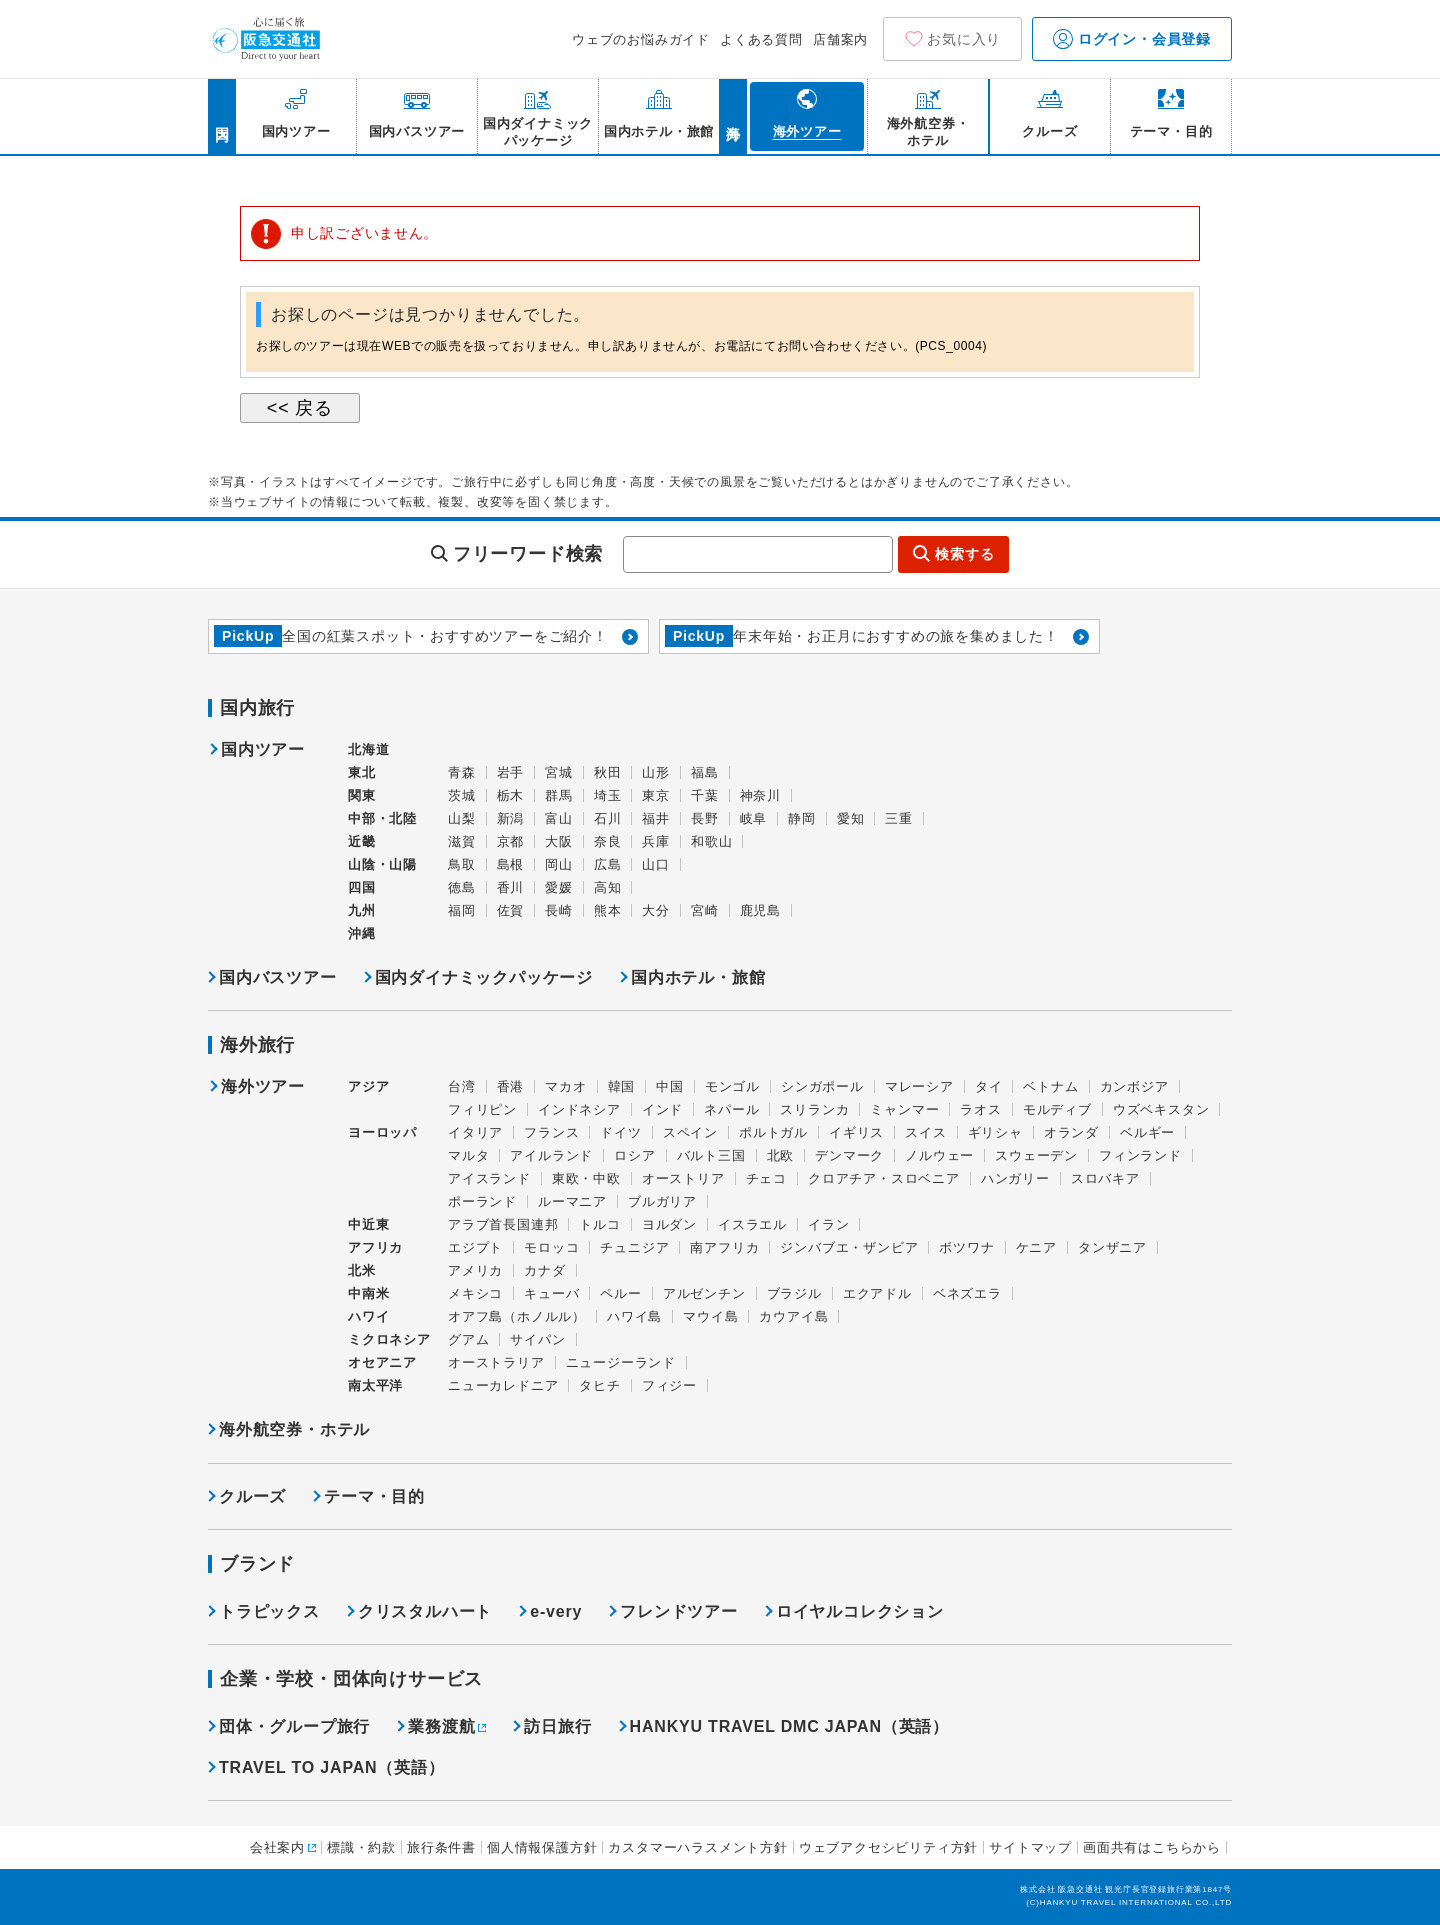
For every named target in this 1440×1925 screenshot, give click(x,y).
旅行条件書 (441, 1847)
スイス (925, 1132)
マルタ (468, 1155)
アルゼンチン (704, 1293)
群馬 (559, 795)
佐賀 (511, 910)
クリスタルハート (425, 1611)
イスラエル (752, 1224)
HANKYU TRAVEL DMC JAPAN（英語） (789, 1726)
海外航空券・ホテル (294, 1429)
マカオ (565, 1086)
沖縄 (362, 933)
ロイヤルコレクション (860, 1611)
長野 (705, 818)
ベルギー (1147, 1132)
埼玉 (608, 795)
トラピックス (269, 1611)
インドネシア (579, 1109)
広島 (608, 864)
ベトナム (1050, 1086)
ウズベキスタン (1161, 1109)
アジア (368, 1087)
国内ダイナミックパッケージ (484, 977)
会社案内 (277, 1847)
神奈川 (760, 795)
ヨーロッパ (382, 1133)
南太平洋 (375, 1385)
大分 (656, 910)
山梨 (462, 818)
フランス (551, 1132)
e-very (556, 1611)
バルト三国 (711, 1155)
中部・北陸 (382, 818)
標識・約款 (361, 1847)
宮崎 (705, 910)
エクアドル (877, 1293)
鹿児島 (760, 910)
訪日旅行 (557, 1726)
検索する (964, 554)
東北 (362, 772)
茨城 (462, 795)
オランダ (1071, 1132)
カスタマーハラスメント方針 (697, 1847)
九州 (362, 910)
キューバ (551, 1293)
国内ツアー (263, 750)
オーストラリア (496, 1362)
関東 (362, 795)
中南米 (368, 1293)
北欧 (781, 1155)
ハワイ (368, 1316)
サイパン (537, 1339)
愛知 (851, 818)
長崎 (559, 910)
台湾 (462, 1086)
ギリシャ (995, 1132)
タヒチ (599, 1385)
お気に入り (964, 39)
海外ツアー (263, 1087)
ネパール (731, 1109)
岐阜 (754, 818)
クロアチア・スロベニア (884, 1178)
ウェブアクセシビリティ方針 (888, 1847)
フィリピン (482, 1109)
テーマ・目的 (374, 1496)
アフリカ (375, 1247)
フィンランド (1140, 1155)
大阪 (559, 841)
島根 (511, 864)
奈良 (608, 841)
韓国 (622, 1086)
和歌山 (711, 841)
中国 (670, 1086)
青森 (462, 772)
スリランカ (814, 1109)
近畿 (362, 841)
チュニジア (634, 1247)
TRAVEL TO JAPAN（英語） (332, 1767)
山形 (656, 772)
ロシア (634, 1155)
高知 (608, 887)
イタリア (475, 1132)
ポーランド (482, 1201)
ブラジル (794, 1293)
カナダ (544, 1270)
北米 (362, 1270)
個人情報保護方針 (542, 1847)
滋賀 (462, 841)
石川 (608, 818)
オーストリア (683, 1178)
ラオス (980, 1109)
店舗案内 (840, 39)
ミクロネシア (389, 1339)
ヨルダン (669, 1224)
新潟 (511, 818)
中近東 (368, 1224)
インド (662, 1109)
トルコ (599, 1224)
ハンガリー (1015, 1178)
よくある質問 (761, 39)
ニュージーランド (621, 1362)
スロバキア (1105, 1178)
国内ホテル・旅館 (698, 977)
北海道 (368, 749)
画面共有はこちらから (1152, 1847)
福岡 (462, 910)
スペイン (690, 1132)
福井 (656, 818)
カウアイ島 (793, 1316)
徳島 (462, 887)
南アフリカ (724, 1247)
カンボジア (1134, 1086)
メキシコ (475, 1293)
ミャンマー (904, 1109)
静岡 (802, 818)
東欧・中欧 (586, 1178)
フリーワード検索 (528, 554)
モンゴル (732, 1086)
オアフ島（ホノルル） (517, 1316)
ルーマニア (572, 1201)
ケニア (1036, 1247)
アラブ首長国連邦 (503, 1224)
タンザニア (1112, 1247)
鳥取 (462, 864)
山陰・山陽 (382, 864)
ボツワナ (966, 1247)
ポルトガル (773, 1132)
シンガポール (822, 1086)
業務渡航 (441, 1726)
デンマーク (849, 1155)
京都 (511, 841)
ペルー (620, 1293)
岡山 (559, 864)
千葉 (705, 795)
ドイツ (620, 1132)
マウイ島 (710, 1316)
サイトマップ (1030, 1847)
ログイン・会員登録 (1132, 39)
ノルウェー (939, 1155)
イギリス (856, 1132)
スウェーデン (1036, 1155)
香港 (511, 1086)
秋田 (608, 772)
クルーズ (252, 1496)
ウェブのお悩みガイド (641, 39)
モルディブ (1057, 1109)
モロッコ (551, 1247)
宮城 (559, 772)
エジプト (475, 1247)
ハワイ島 (634, 1316)
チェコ (766, 1178)
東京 (656, 795)
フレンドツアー (679, 1611)
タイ (989, 1086)
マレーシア (919, 1086)
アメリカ (475, 1270)
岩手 (511, 772)
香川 (511, 887)
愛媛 (559, 887)
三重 (899, 818)
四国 (362, 887)
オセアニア (382, 1362)
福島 (705, 772)
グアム (468, 1339)
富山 (559, 818)
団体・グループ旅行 (294, 1726)
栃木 (511, 795)
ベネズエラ (967, 1293)
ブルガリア (662, 1201)
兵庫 (656, 841)
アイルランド (551, 1155)
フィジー (669, 1385)
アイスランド (489, 1178)
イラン (828, 1224)
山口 (656, 864)
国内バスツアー (278, 977)
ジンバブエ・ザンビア (849, 1247)
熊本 (608, 910)
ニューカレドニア (503, 1385)
